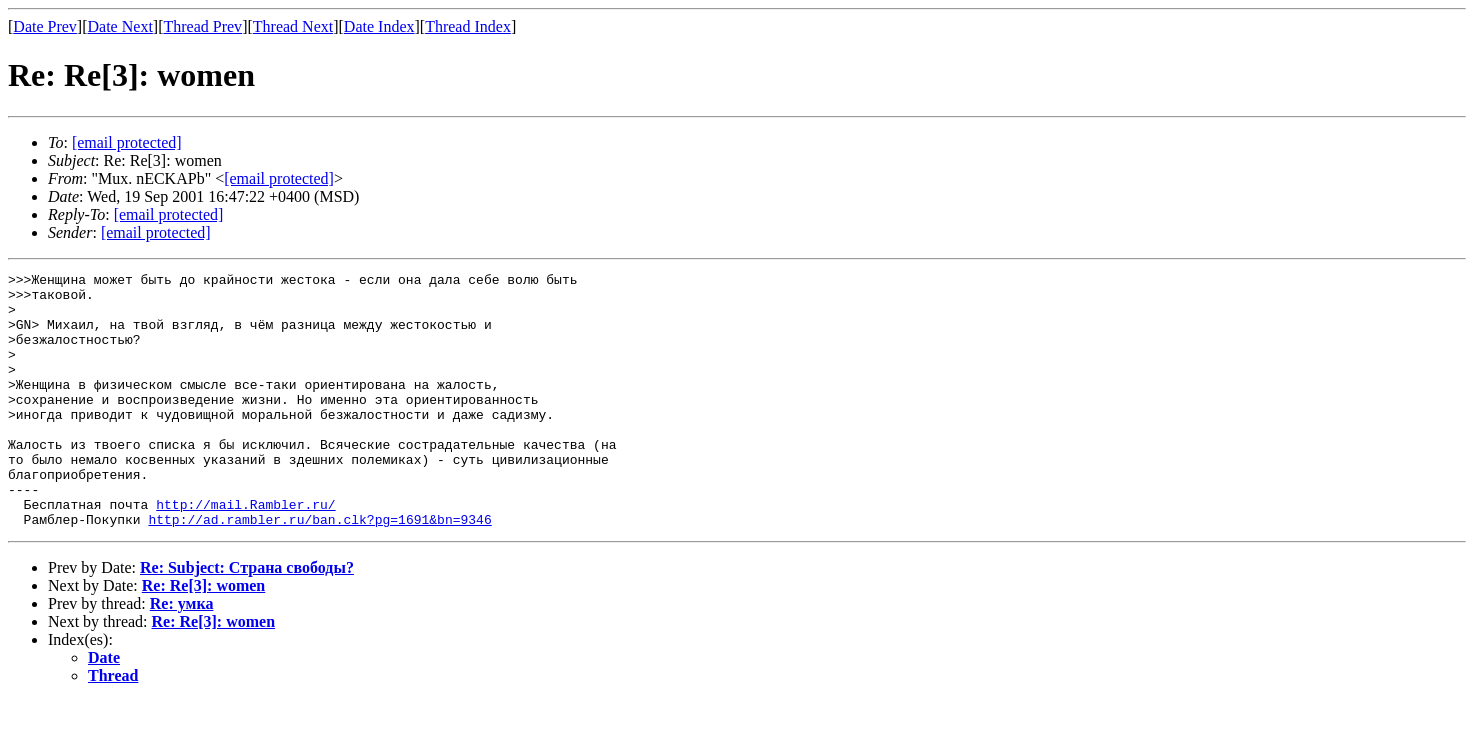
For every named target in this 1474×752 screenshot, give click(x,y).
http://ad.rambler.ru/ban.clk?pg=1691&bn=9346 (319, 570)
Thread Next (293, 26)
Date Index (379, 26)
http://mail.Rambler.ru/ (245, 552)
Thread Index (468, 26)
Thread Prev (202, 26)
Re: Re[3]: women (204, 636)
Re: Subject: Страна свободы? (247, 618)
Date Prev (45, 26)
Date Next (120, 26)
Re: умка (182, 654)
